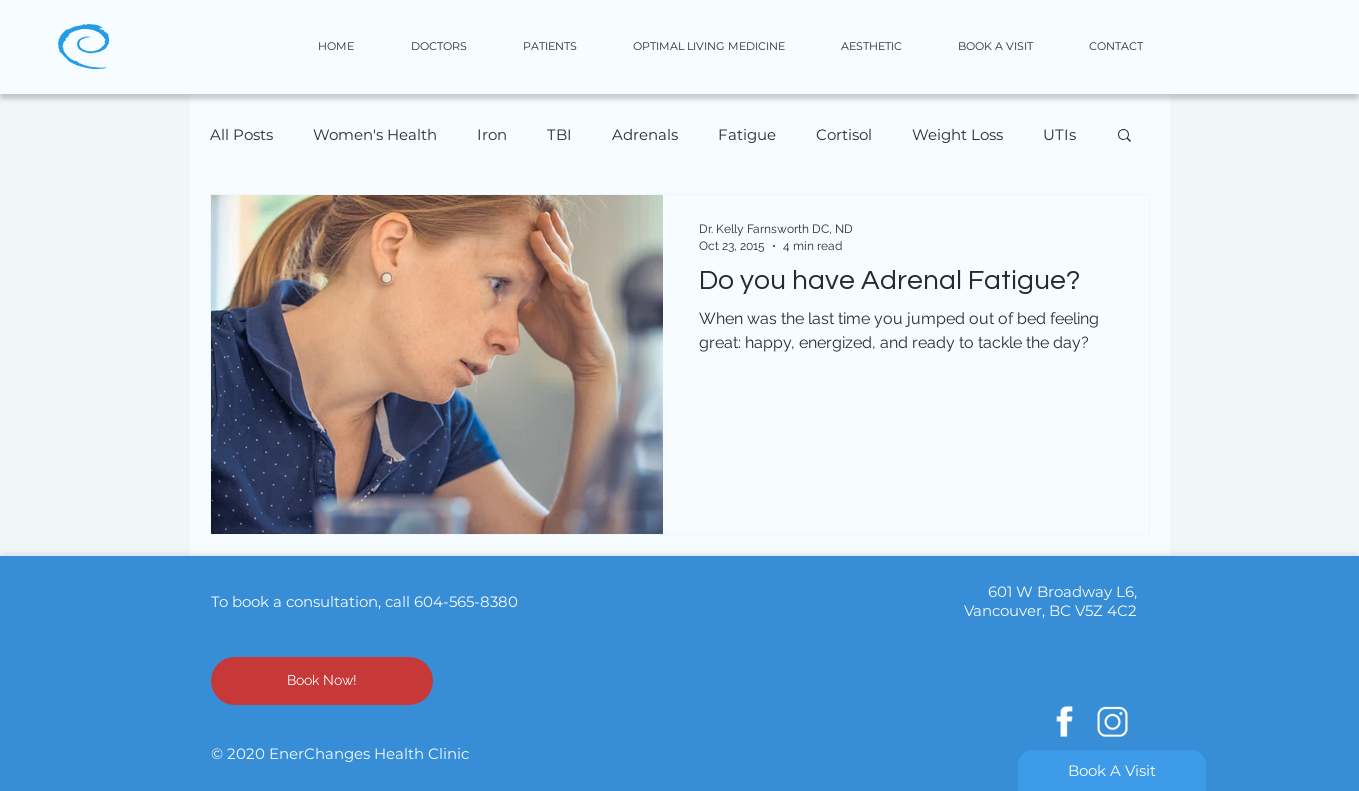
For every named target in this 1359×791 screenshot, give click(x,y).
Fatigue (747, 134)
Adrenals (645, 134)
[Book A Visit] (1112, 770)
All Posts (241, 134)
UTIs (1059, 134)
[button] (887, 46)
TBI (559, 134)
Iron (492, 134)
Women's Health (375, 134)
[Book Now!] (322, 681)
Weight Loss (957, 134)
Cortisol (844, 134)
